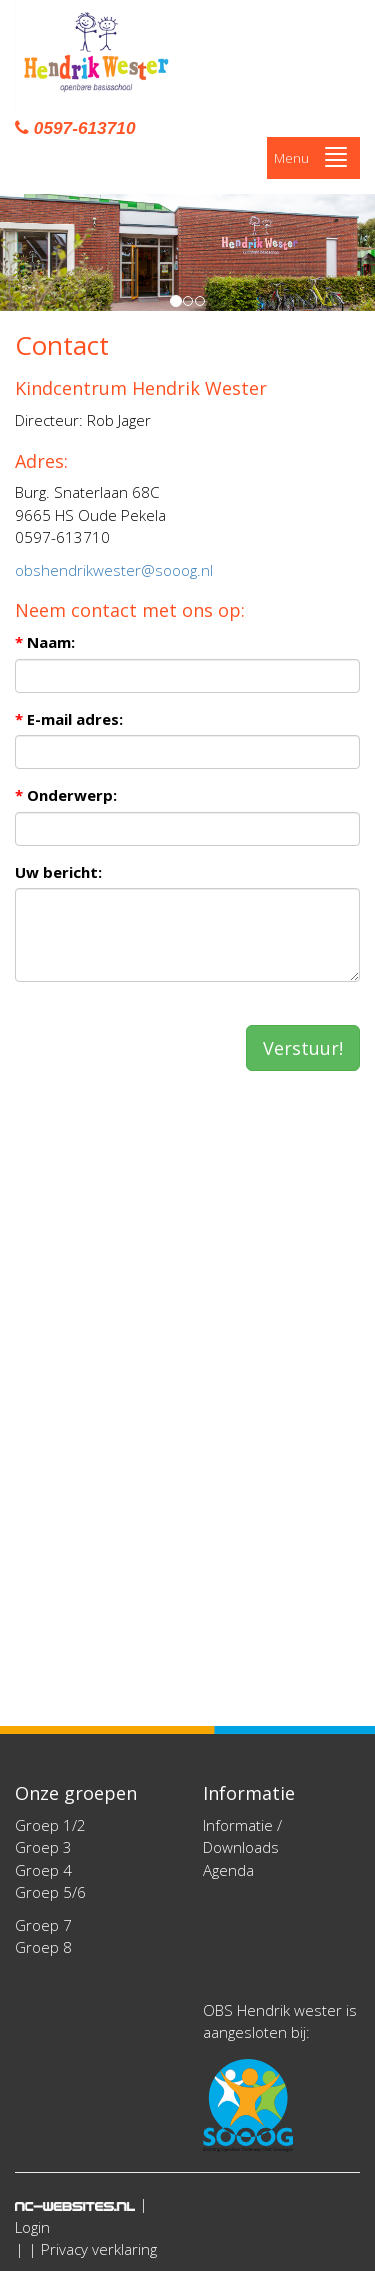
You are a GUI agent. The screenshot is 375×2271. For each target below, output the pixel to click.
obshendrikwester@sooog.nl (114, 570)
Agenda (228, 1870)
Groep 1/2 (50, 1825)
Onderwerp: (66, 795)
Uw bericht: (58, 872)
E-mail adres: (69, 719)
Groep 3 (43, 1847)
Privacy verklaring (99, 2249)
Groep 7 (43, 1925)
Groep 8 (43, 1947)
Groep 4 (43, 1870)
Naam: (45, 642)
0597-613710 (75, 128)
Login (32, 2227)
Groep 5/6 (50, 1892)
